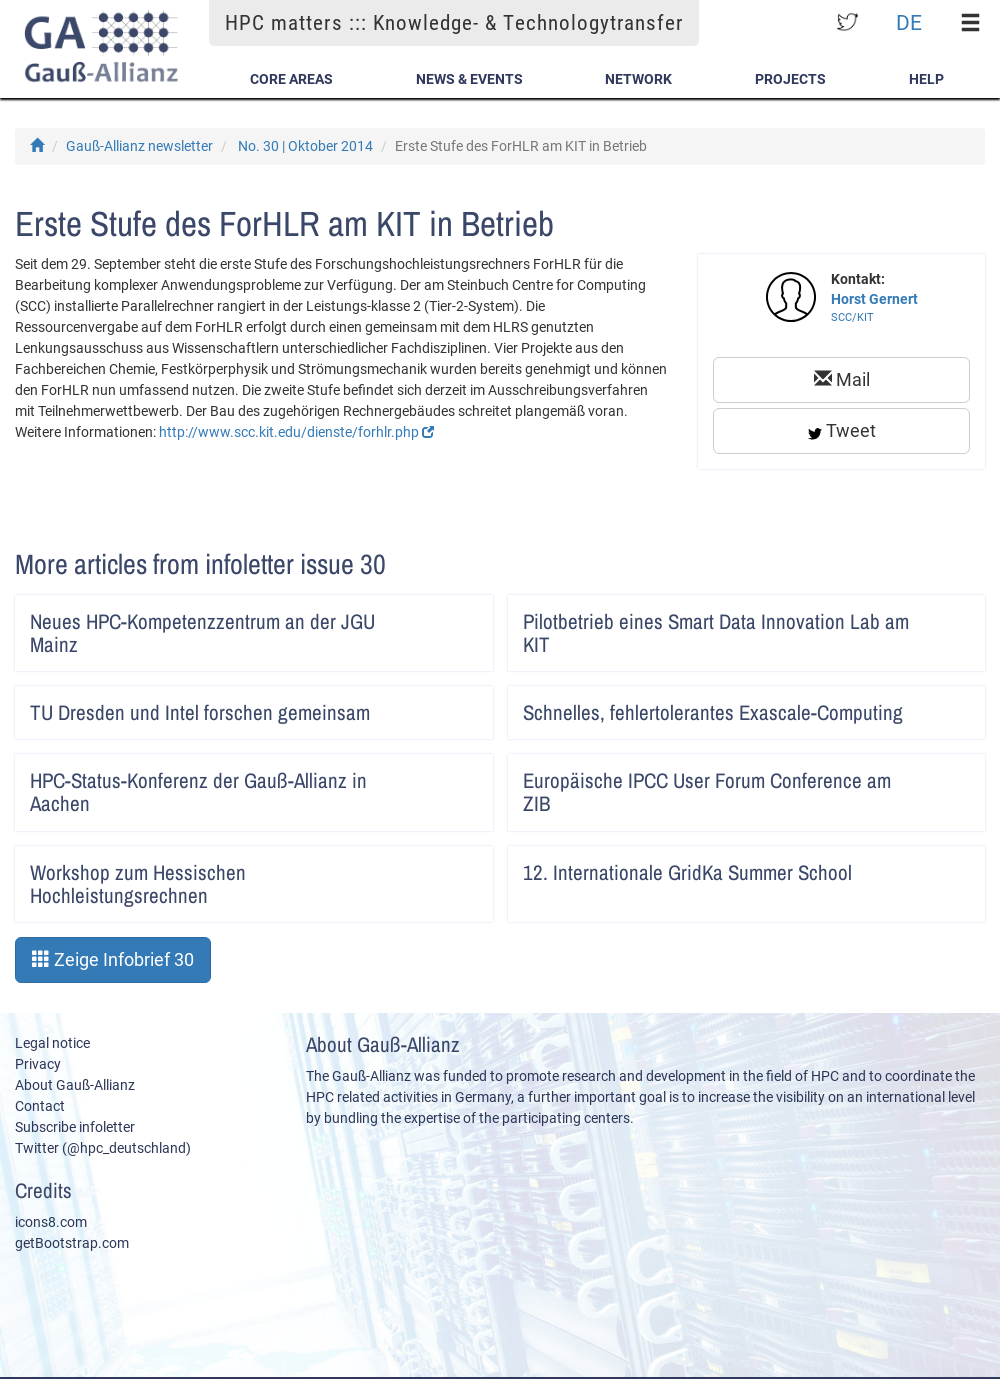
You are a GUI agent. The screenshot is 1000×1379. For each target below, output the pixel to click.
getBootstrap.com (72, 1243)
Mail (842, 379)
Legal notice (52, 1043)
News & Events (469, 79)
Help (926, 79)
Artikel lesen (464, 615)
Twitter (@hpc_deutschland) (103, 1148)
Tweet (842, 430)
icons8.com (51, 1222)
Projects (790, 79)
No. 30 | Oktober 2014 (305, 146)
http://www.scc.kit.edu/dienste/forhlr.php (296, 432)
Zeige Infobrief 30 (113, 959)
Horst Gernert (874, 299)
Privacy (38, 1064)
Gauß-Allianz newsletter (139, 146)
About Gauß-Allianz (75, 1085)
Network (638, 79)
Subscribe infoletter (75, 1127)
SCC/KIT (852, 317)
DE (909, 22)
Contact (40, 1106)
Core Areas (291, 79)
